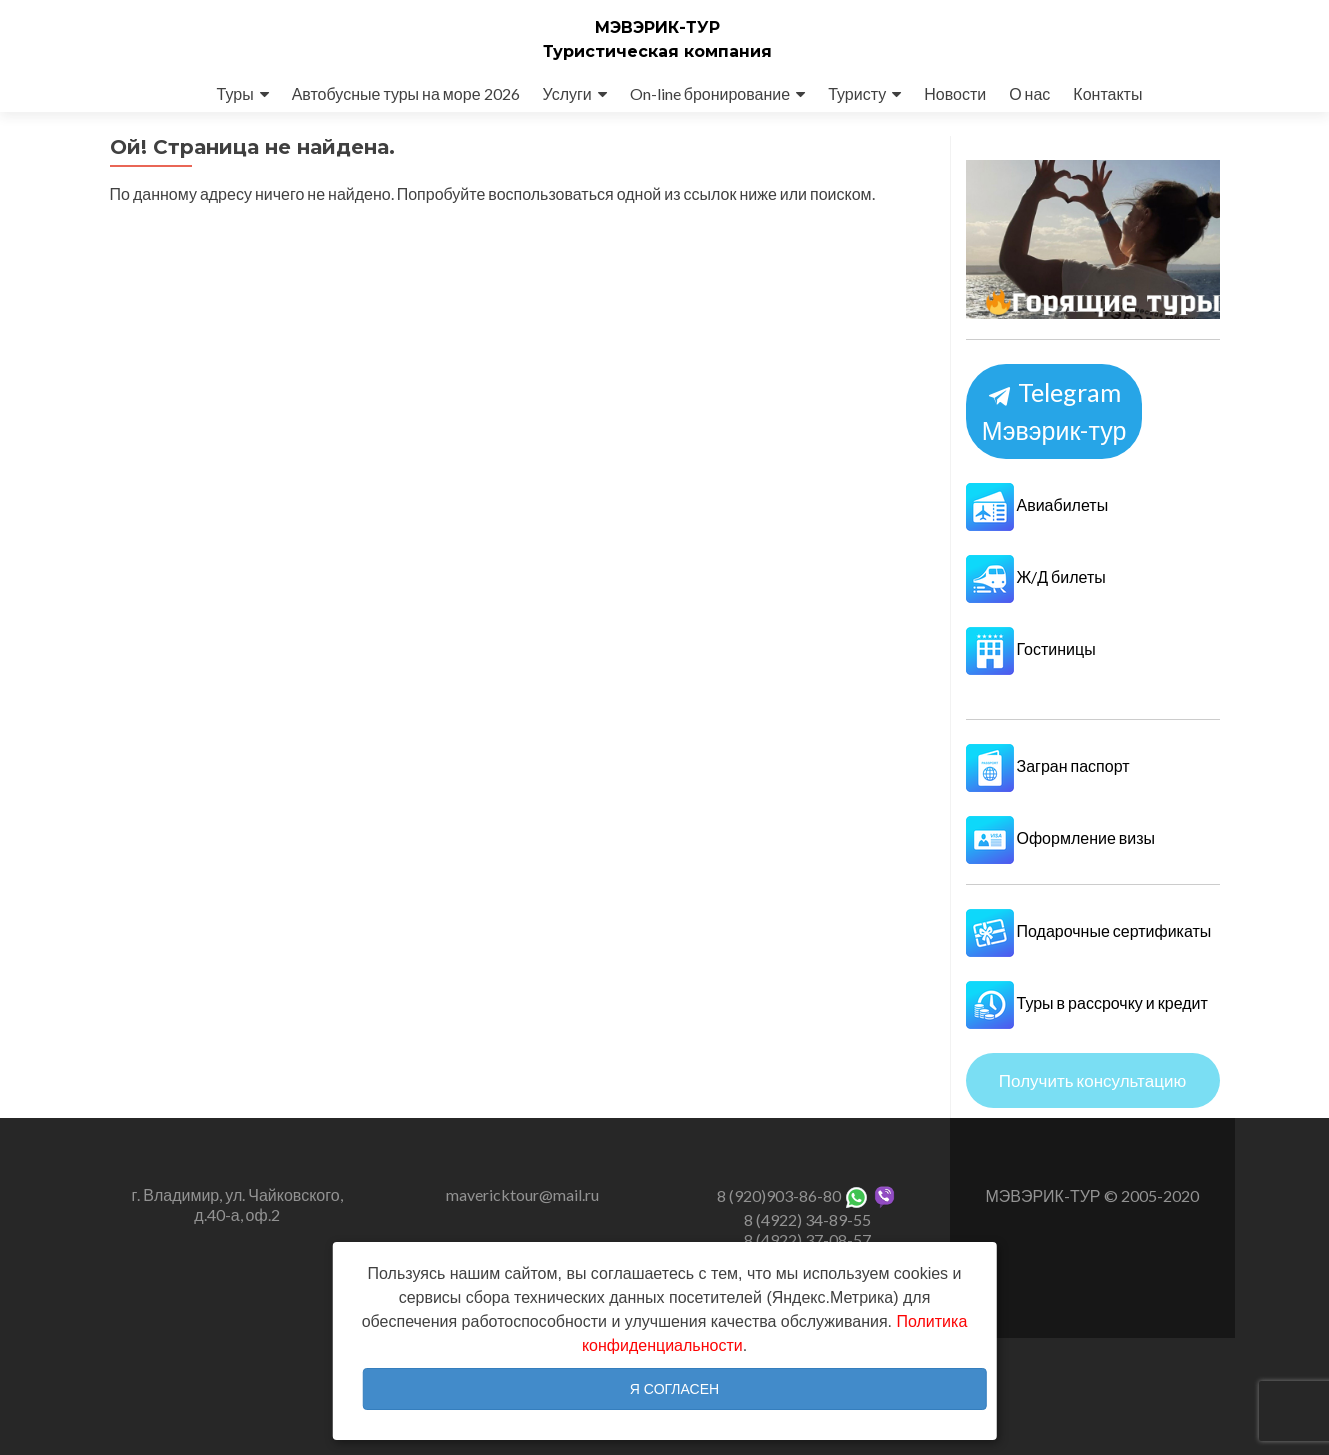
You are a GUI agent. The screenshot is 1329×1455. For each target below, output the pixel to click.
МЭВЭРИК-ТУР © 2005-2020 (1091, 1195)
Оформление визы (1061, 837)
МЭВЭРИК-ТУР (657, 27)
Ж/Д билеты (1036, 576)
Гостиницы (1031, 648)
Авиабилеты (1037, 504)
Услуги (567, 93)
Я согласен (674, 1389)
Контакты (1107, 93)
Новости (955, 93)
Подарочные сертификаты (1089, 930)
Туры (235, 93)
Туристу (857, 93)
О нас (1029, 93)
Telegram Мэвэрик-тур (1053, 411)
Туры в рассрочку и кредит (1087, 1002)
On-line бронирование (710, 93)
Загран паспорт (1048, 765)
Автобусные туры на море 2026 (406, 93)
